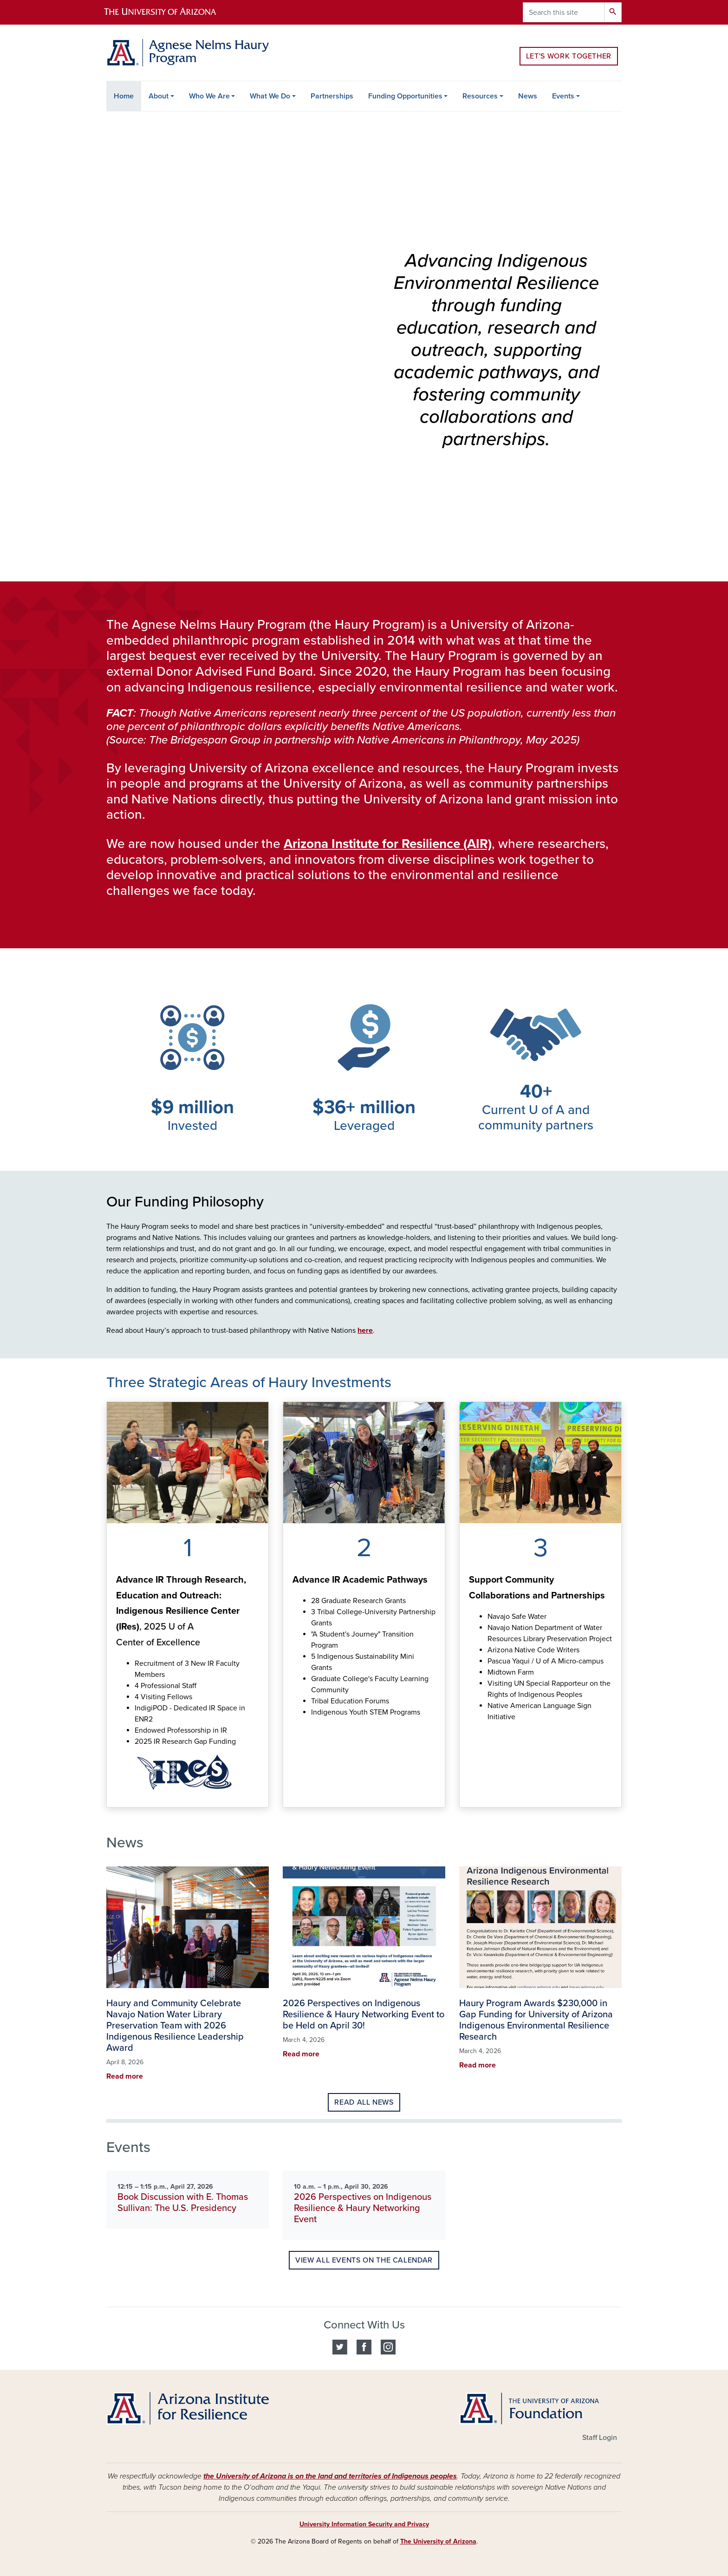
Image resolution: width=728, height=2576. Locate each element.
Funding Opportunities (405, 96)
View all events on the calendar (364, 2260)
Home (124, 96)
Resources (480, 96)
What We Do (270, 96)
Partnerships (332, 96)
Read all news (363, 2102)
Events (563, 96)
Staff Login (599, 2437)
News (527, 96)
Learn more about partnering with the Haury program (468, 1797)
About (159, 96)
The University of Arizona (438, 2541)
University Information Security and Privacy (364, 2524)
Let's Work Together (568, 56)
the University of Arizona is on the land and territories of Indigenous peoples (330, 2476)
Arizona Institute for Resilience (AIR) (388, 844)
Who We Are (209, 96)
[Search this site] (563, 12)
